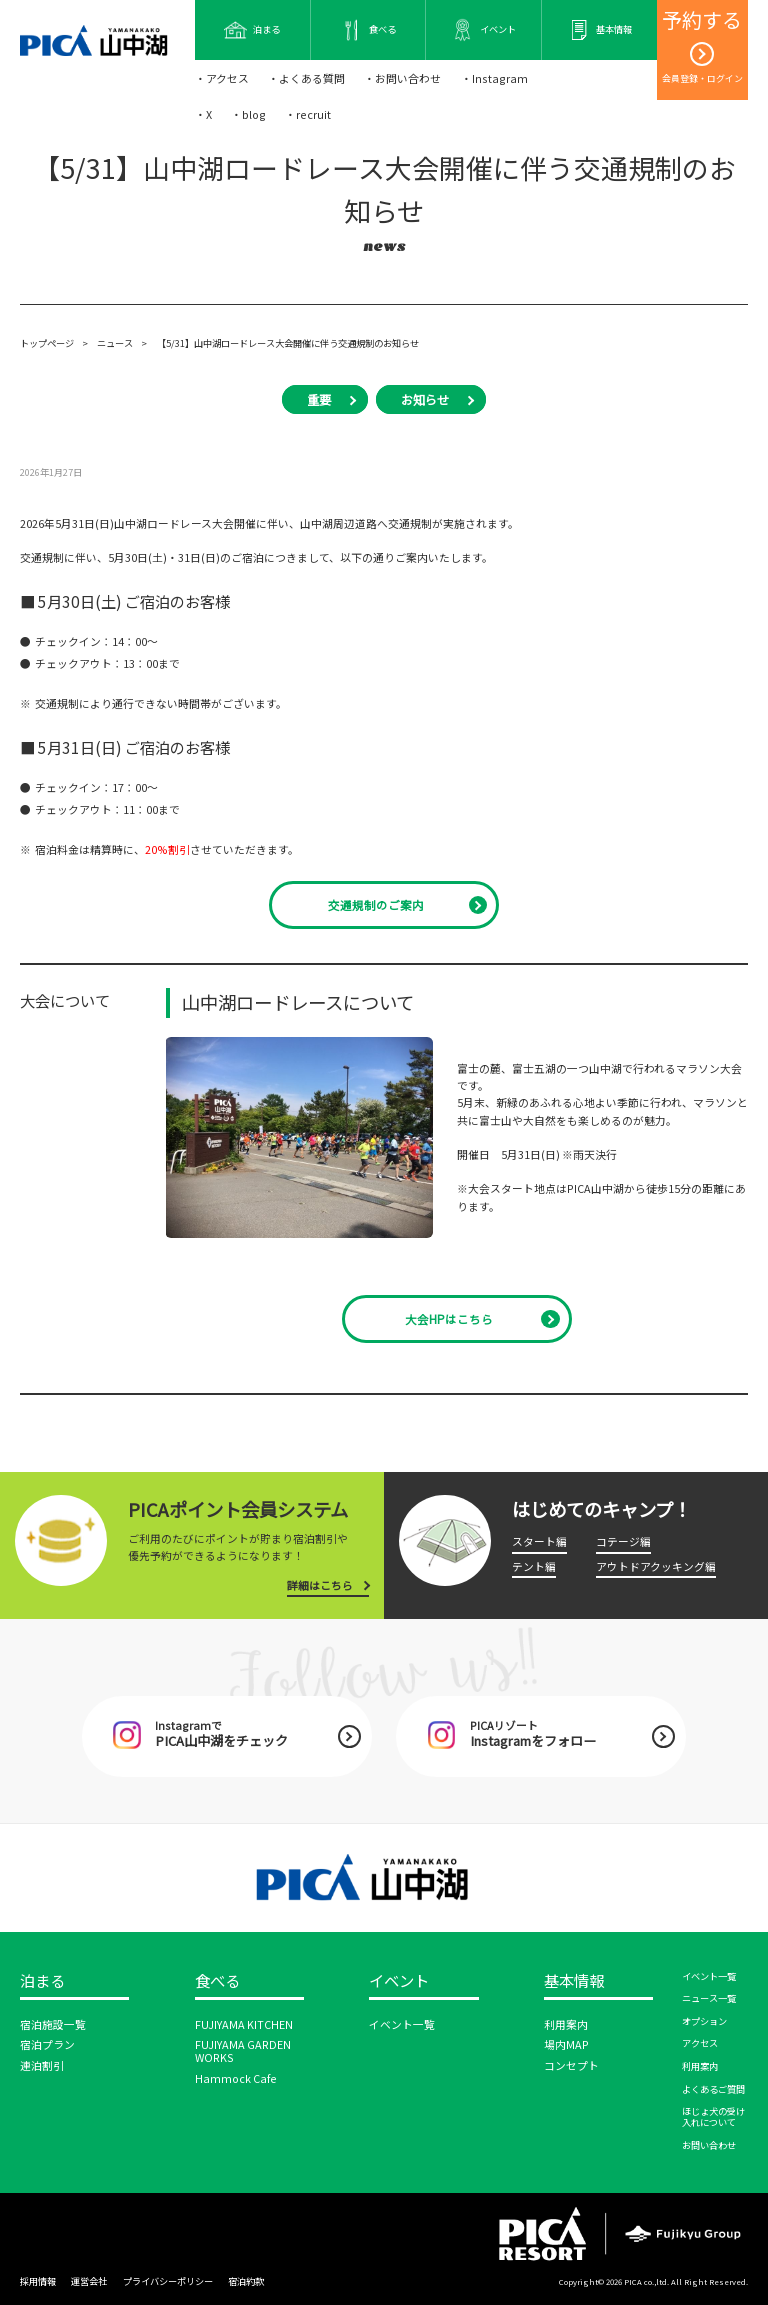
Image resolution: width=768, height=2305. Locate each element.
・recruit (308, 114)
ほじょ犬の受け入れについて (713, 2116)
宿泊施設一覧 (53, 2024)
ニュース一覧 (709, 1998)
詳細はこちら (320, 1585)
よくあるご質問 (713, 2089)
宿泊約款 (246, 2281)
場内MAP (566, 2044)
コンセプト (571, 2065)
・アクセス (222, 78)
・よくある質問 (306, 78)
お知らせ (425, 400)
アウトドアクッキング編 (656, 1566)
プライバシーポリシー (168, 2281)
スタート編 (539, 1541)
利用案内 (566, 2024)
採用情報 (38, 2281)
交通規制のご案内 (376, 905)
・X (203, 114)
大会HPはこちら (449, 1319)
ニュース (115, 343)
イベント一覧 (402, 2024)
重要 (319, 400)
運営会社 (89, 2281)
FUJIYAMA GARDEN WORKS (243, 2051)
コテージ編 (623, 1541)
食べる (217, 1981)
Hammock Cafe (236, 2078)
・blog (248, 114)
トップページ (47, 343)
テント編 (534, 1566)
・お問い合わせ (402, 78)
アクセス (700, 2043)
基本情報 (574, 1981)
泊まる (42, 1981)
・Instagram (494, 78)
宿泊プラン (47, 2044)
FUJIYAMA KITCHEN (244, 2024)
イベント (399, 1981)
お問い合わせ (709, 2145)
